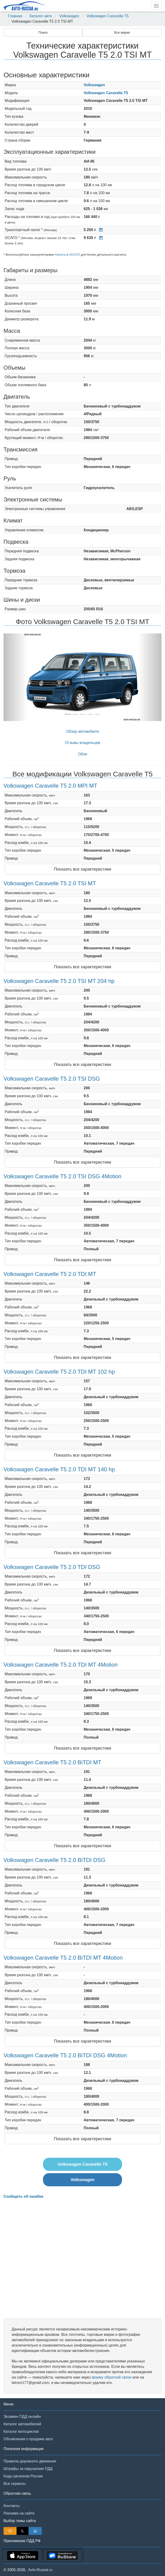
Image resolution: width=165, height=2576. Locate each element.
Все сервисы (15, 2484)
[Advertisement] (82, 2259)
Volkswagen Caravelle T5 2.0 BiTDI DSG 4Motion (65, 2055)
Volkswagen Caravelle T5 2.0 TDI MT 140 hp (59, 1469)
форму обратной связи (111, 2377)
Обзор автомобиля (82, 731)
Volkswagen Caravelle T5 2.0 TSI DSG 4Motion (63, 1176)
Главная (15, 16)
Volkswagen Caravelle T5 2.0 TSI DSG (52, 1078)
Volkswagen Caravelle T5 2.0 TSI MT (50, 883)
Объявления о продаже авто (28, 2439)
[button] (15, 677)
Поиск (43, 32)
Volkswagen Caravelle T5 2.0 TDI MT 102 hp (59, 1371)
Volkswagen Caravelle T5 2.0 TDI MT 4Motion (61, 1664)
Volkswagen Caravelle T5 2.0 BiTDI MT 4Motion (63, 1957)
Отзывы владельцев (82, 743)
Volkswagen (69, 16)
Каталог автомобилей (22, 2424)
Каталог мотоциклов (21, 2431)
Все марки (122, 32)
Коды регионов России (23, 2476)
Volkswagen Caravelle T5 (107, 16)
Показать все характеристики (82, 869)
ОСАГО (74, 254)
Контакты (12, 2506)
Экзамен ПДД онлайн (22, 2417)
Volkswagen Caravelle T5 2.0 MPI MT (50, 785)
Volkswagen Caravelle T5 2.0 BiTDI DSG (54, 1860)
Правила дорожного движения (30, 2461)
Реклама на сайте (19, 2513)
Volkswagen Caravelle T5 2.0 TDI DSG (52, 1567)
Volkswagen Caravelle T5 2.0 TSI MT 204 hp (59, 981)
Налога (60, 254)
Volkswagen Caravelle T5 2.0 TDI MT (50, 1274)
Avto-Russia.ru (40, 2570)
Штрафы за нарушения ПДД (28, 2469)
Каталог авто (40, 16)
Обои (82, 754)
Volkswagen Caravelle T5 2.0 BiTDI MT (52, 1762)
